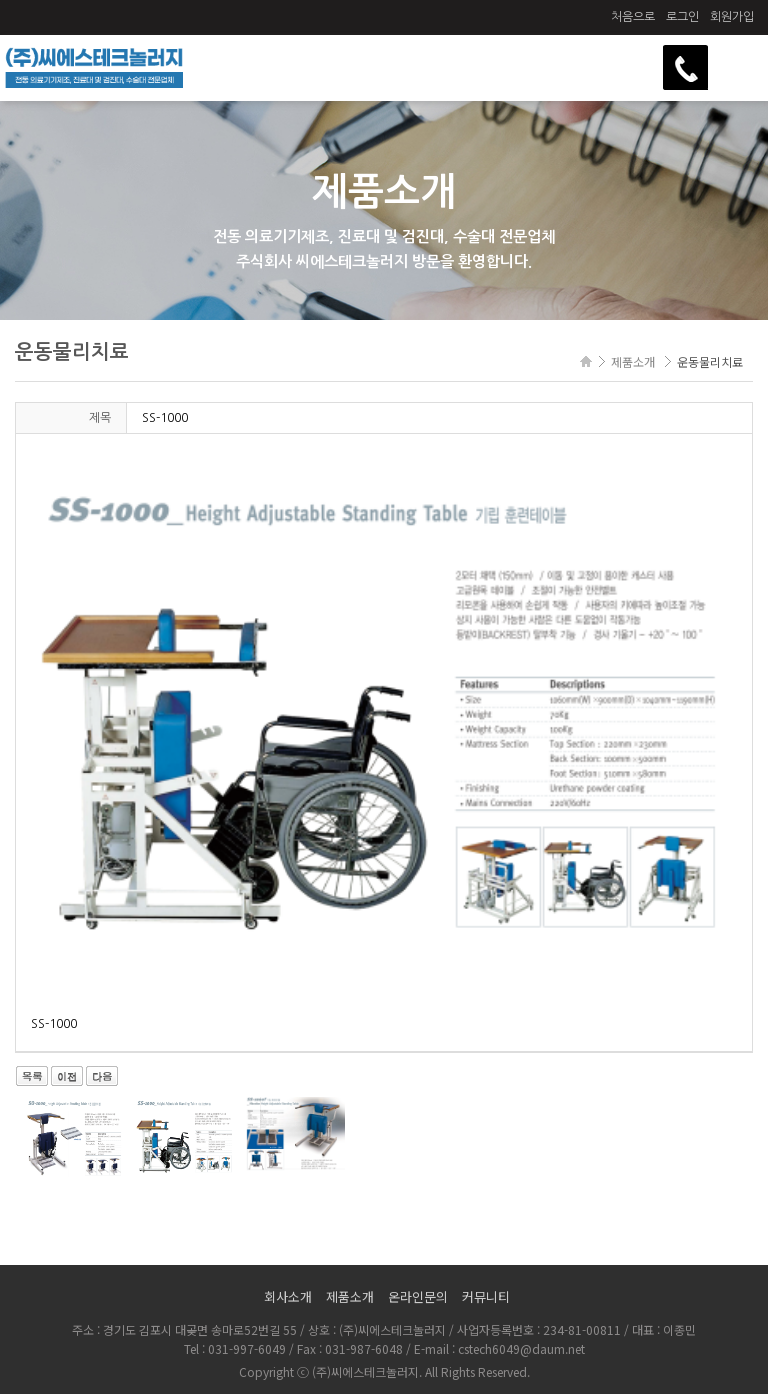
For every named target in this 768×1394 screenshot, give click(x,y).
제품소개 (350, 1296)
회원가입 (732, 17)
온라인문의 (418, 1296)
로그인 (682, 17)
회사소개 (288, 1296)
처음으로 (633, 17)
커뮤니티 (486, 1296)
